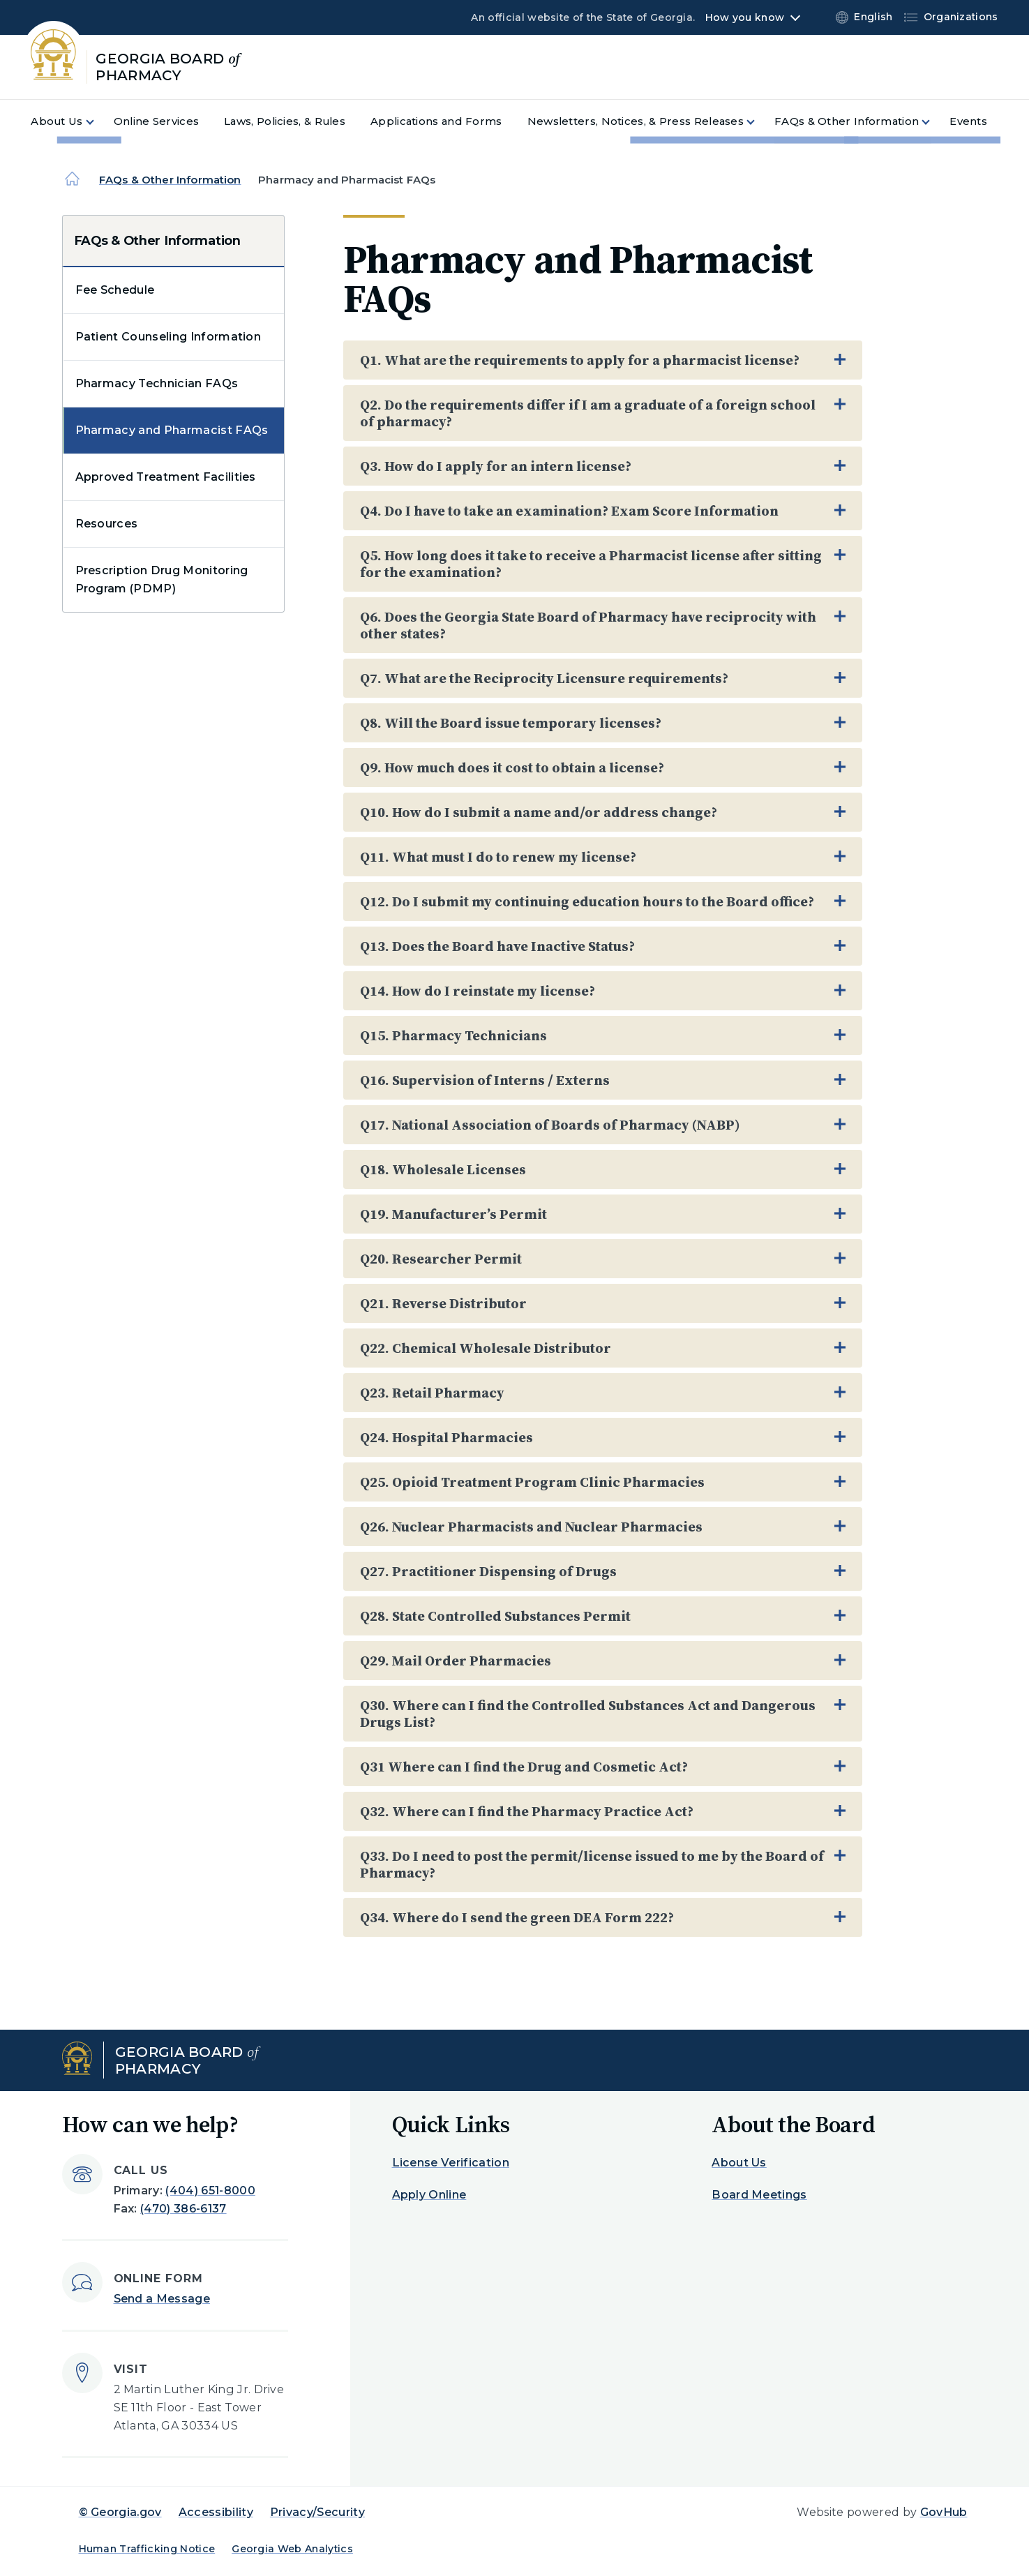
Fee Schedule (115, 290)
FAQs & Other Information (170, 179)
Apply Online (429, 2194)
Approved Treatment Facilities (165, 477)
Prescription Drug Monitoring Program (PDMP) (161, 579)
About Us (739, 2162)
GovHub (944, 2512)
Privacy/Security (317, 2512)
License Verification (450, 2162)
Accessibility (216, 2512)
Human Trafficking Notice (147, 2549)
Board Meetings (759, 2194)
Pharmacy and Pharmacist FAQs (172, 430)
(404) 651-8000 (210, 2190)
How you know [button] (744, 17)
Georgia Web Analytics (292, 2549)
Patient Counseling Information (168, 336)
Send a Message (162, 2298)
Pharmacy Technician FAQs (157, 383)
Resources (106, 523)
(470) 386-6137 (183, 2208)
